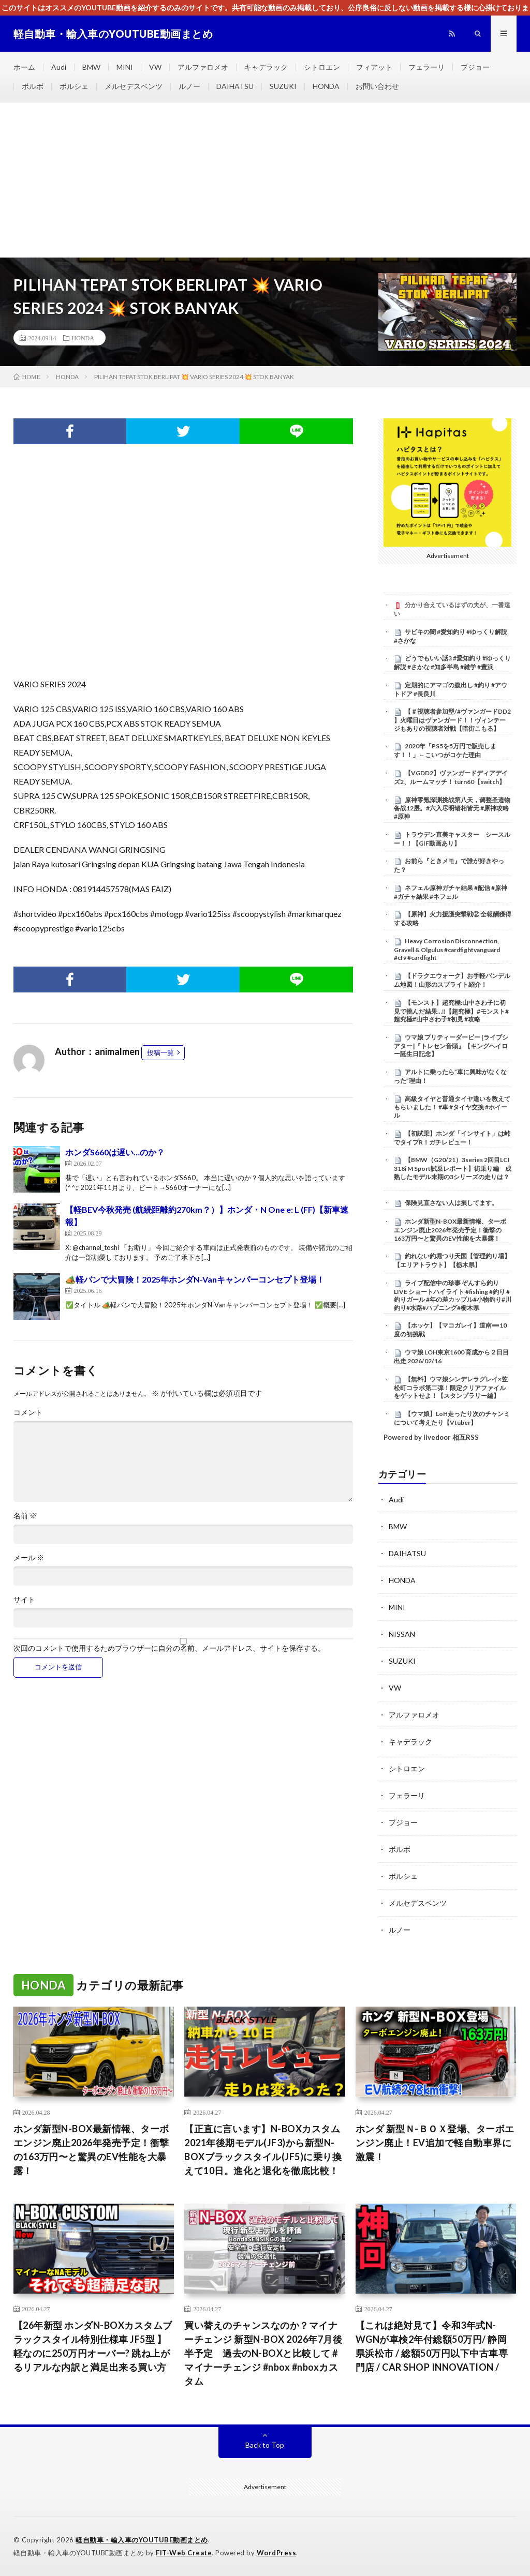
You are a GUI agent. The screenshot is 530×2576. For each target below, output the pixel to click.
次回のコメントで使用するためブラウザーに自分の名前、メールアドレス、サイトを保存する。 (169, 1648)
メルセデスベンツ (134, 86)
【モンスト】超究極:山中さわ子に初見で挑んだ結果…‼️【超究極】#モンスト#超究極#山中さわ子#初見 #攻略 (451, 1011)
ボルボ (32, 86)
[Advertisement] (265, 180)
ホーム (24, 67)
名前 (25, 1515)
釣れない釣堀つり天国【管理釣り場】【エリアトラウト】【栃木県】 (452, 1260)
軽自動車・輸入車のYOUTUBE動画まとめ (142, 2540)
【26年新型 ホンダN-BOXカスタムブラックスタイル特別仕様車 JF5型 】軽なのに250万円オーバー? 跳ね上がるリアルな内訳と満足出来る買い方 (92, 2346)
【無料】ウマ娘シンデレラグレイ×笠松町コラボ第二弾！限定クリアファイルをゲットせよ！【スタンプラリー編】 (451, 1387)
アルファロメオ (203, 67)
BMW (91, 67)
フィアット (374, 67)
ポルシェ (74, 86)
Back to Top (264, 2445)
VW (155, 67)
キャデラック (266, 67)
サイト (24, 1599)
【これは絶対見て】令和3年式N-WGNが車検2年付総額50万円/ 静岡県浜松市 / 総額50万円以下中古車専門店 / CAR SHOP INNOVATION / (432, 2346)
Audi (58, 67)
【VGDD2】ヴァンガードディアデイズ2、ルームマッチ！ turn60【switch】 (451, 777)
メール (28, 1557)
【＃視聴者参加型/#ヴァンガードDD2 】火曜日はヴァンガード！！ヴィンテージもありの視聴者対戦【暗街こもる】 (452, 719)
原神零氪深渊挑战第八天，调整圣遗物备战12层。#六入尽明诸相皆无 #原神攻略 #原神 (452, 808)
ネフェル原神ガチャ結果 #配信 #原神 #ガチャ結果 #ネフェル (450, 892)
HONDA (326, 86)
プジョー (475, 67)
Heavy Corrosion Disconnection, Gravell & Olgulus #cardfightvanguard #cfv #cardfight (447, 949)
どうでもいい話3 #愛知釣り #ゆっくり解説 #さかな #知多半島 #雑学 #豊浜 (452, 662)
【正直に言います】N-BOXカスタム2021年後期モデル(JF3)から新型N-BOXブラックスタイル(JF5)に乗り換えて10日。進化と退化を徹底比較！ (263, 2149)
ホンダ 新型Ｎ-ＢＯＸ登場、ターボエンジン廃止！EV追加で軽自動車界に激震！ (435, 2142)
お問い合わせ (377, 86)
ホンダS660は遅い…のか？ (115, 1152)
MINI (124, 67)
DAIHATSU (235, 86)
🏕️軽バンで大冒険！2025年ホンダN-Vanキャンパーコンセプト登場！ (195, 1279)
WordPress (277, 2553)
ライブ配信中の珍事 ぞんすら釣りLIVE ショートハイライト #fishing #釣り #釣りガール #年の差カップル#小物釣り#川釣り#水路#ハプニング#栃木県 (452, 1295)
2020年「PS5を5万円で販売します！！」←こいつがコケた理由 (445, 750)
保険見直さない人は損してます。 (451, 1203)
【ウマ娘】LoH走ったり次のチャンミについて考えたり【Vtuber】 (452, 1418)
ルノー (189, 86)
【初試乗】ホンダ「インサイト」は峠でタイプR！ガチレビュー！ (452, 1137)
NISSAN (402, 1634)
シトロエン (322, 67)
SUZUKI (283, 86)
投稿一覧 (160, 1052)
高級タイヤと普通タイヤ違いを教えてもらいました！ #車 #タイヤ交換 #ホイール (452, 1107)
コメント (27, 1412)
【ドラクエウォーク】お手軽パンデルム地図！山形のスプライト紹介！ (452, 980)
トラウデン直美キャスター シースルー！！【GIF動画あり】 (452, 839)
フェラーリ (426, 67)
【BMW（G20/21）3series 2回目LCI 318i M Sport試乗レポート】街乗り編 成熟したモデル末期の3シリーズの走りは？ (452, 1168)
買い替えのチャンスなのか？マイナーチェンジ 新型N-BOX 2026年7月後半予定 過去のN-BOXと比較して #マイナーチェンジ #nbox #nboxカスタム (263, 2353)
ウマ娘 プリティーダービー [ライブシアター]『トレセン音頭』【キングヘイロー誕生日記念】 (451, 1045)
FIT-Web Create (184, 2553)
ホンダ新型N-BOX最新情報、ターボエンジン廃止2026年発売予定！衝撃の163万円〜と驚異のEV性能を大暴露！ (450, 1229)
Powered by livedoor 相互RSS (431, 1437)
